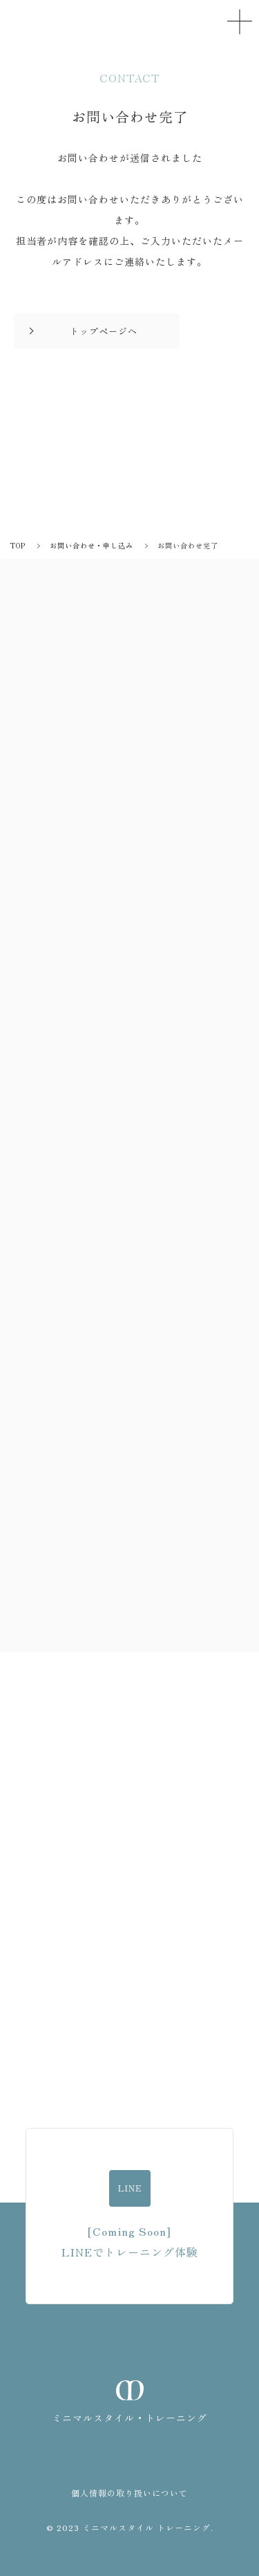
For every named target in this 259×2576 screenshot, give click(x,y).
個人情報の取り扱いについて (129, 2493)
